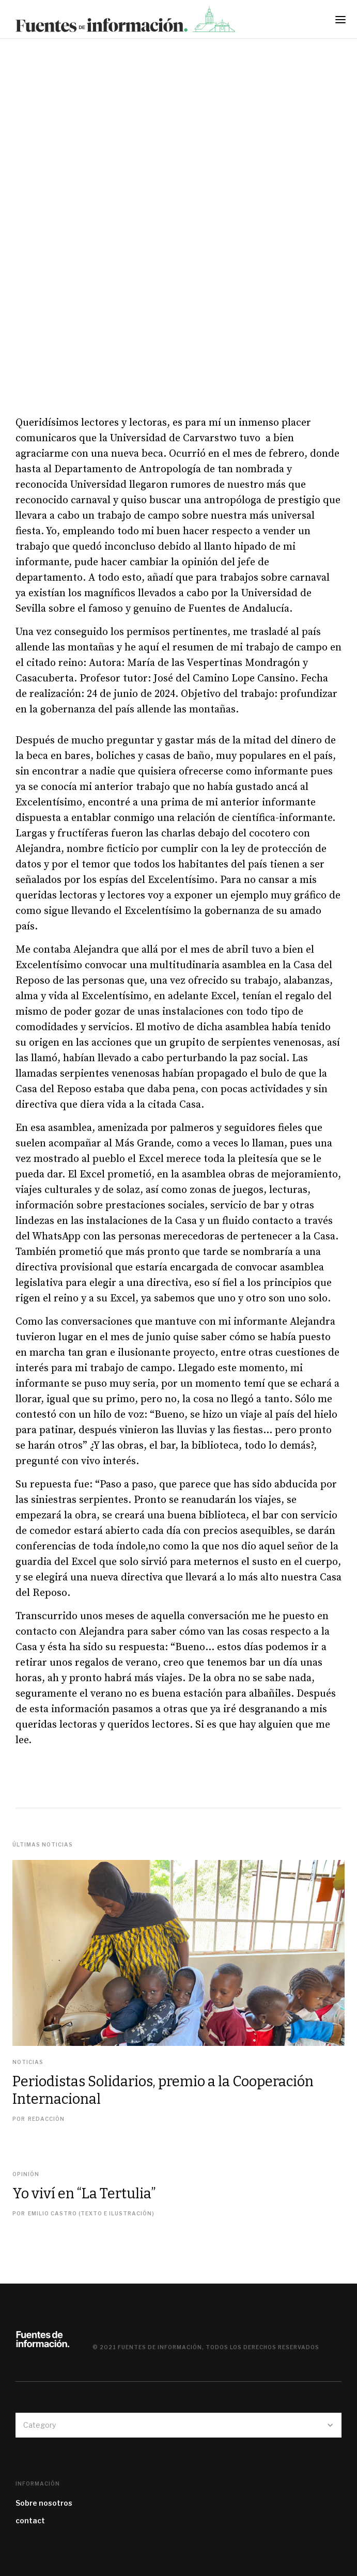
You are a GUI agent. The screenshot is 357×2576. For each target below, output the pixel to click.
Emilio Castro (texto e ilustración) (91, 2213)
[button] (343, 22)
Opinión (25, 2174)
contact (30, 2520)
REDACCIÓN (46, 2119)
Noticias (27, 2062)
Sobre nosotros (43, 2503)
